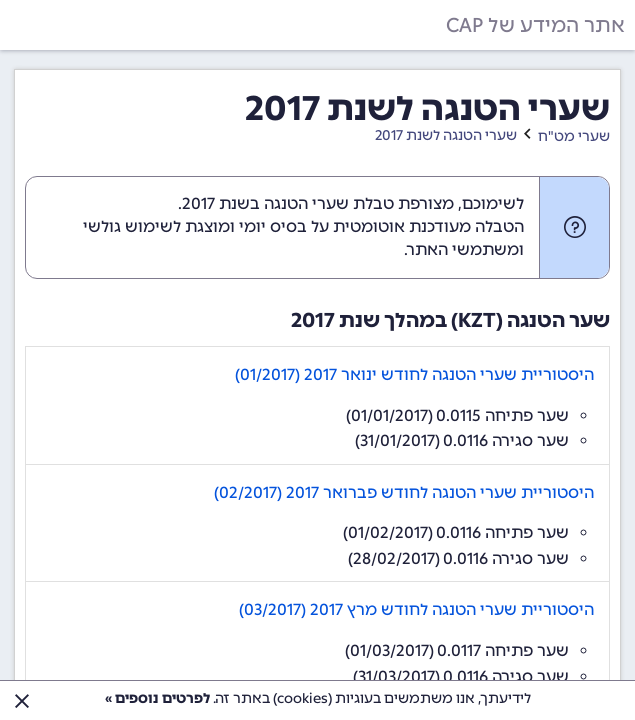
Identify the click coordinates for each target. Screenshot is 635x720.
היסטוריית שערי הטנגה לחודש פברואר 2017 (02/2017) (404, 492)
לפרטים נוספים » (157, 698)
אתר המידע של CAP (535, 25)
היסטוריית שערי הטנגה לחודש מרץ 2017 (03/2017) (416, 609)
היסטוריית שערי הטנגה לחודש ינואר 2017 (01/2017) (414, 374)
